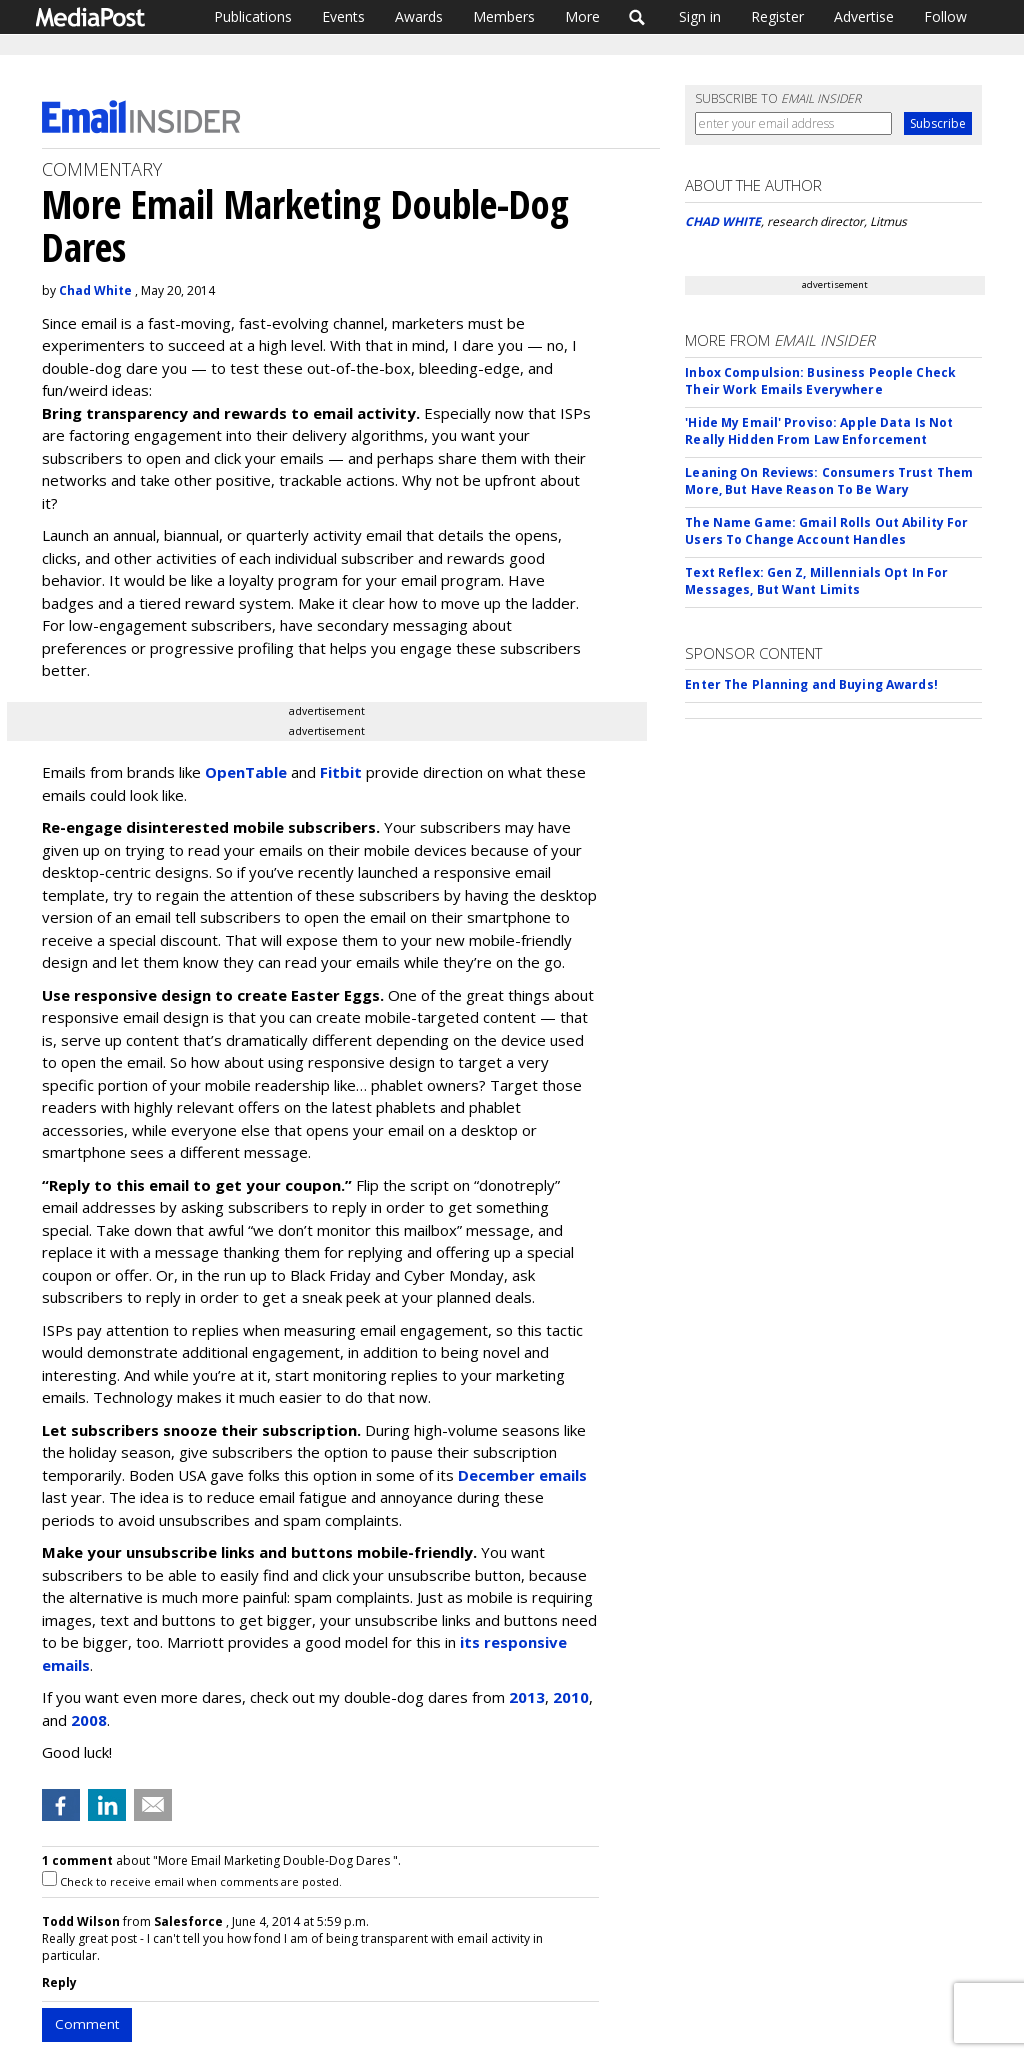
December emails (522, 1475)
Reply (59, 1982)
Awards (419, 16)
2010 (571, 1697)
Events (343, 16)
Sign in (700, 16)
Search (637, 17)
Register (777, 16)
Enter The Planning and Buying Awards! (811, 684)
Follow (945, 16)
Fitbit (341, 772)
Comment (87, 2024)
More (582, 16)
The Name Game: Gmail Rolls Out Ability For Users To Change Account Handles (826, 531)
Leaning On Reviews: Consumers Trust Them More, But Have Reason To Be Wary (829, 481)
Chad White (95, 290)
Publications (253, 16)
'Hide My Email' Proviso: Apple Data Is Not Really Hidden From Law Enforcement (819, 431)
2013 (527, 1697)
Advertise (864, 16)
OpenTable (246, 772)
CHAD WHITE (723, 221)
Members (504, 16)
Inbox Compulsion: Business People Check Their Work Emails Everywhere (820, 381)
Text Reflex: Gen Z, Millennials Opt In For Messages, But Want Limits (816, 581)
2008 (89, 1720)
